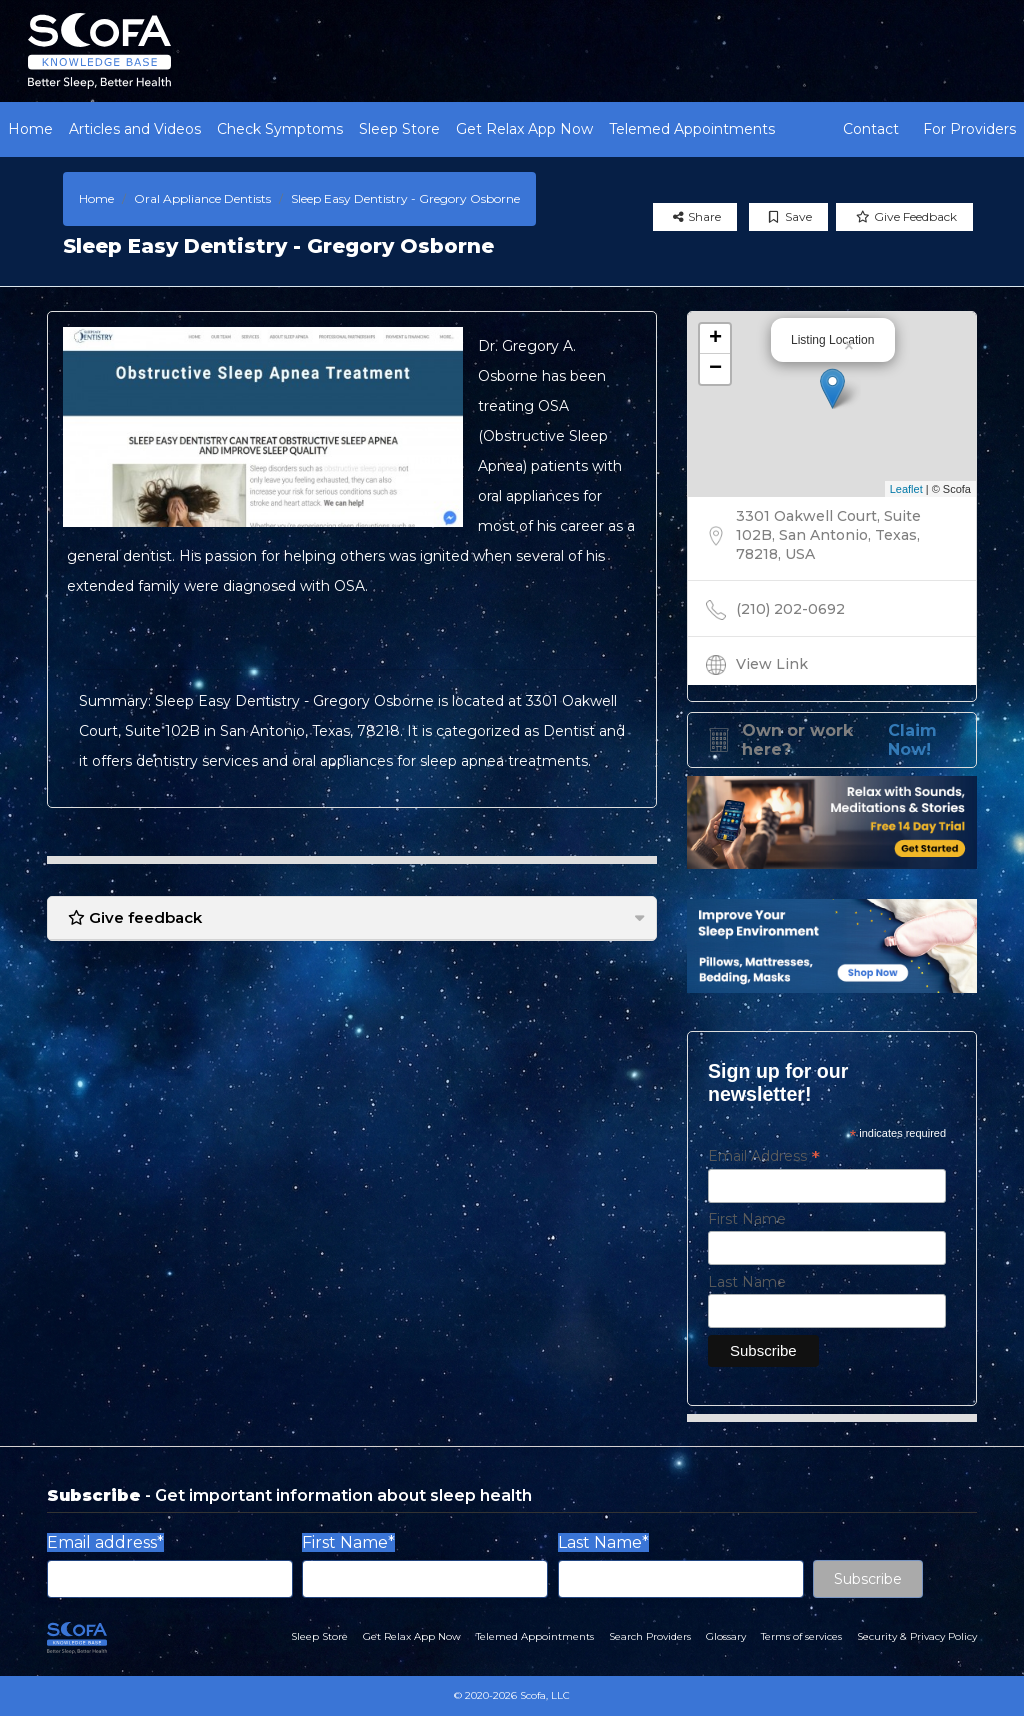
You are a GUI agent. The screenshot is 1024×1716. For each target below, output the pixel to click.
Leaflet (906, 489)
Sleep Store (399, 129)
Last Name (747, 1282)
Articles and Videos (135, 129)
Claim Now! (912, 740)
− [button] (715, 369)
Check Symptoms (280, 129)
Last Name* (603, 1542)
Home (30, 129)
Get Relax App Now (524, 129)
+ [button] (715, 339)
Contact (871, 129)
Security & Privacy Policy (917, 1636)
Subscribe (868, 1579)
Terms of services (801, 1636)
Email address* (105, 1542)
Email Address (764, 1156)
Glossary (726, 1636)
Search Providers (650, 1636)
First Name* (348, 1542)
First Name (747, 1219)
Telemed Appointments (692, 129)
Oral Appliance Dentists (202, 198)
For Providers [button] (969, 129)
